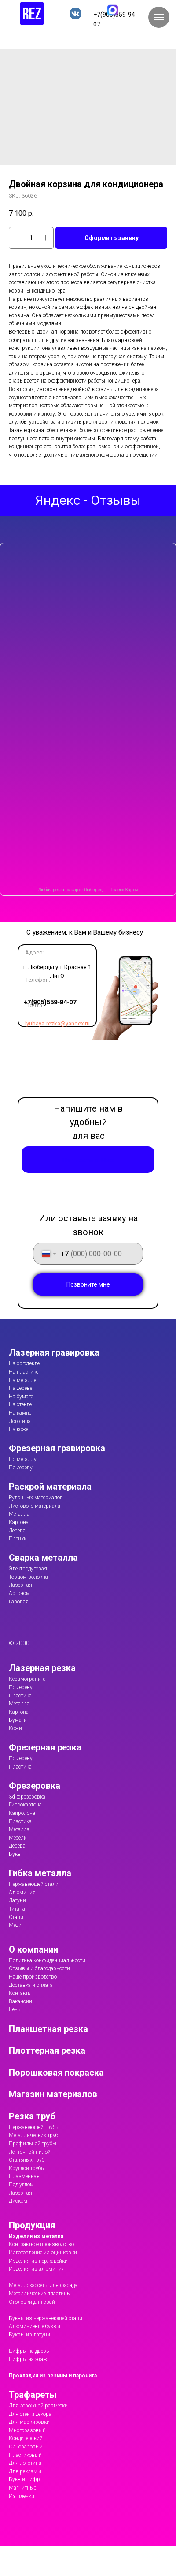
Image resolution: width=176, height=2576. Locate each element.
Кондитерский (26, 2438)
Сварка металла (43, 1557)
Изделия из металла (36, 2236)
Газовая (19, 1602)
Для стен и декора (30, 2414)
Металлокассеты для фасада (43, 2285)
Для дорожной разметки (38, 2406)
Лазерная (20, 1585)
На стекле (20, 1404)
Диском (18, 2201)
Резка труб (32, 2116)
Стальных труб (26, 2160)
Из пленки (21, 2496)
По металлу (23, 1459)
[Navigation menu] (159, 17)
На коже (18, 1429)
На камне (20, 1413)
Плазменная (24, 2176)
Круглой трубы (27, 2168)
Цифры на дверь (29, 2351)
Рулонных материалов (36, 1498)
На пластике (23, 1372)
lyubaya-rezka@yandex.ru (52, 1023)
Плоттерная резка (47, 2050)
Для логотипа (25, 2463)
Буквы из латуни (29, 2335)
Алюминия (22, 1892)
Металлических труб (33, 2135)
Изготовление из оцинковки (43, 2252)
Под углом (21, 2185)
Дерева (17, 1531)
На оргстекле (24, 1363)
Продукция (32, 2225)
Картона (19, 1522)
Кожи (15, 1728)
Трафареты (33, 2394)
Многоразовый (27, 2430)
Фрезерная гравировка (57, 1448)
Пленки (18, 1539)
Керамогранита (27, 1679)
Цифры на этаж (28, 2359)
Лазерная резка (42, 1668)
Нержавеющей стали (34, 1884)
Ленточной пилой (30, 2152)
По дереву (21, 1467)
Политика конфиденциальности (47, 1960)
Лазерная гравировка (54, 1352)
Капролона (22, 1813)
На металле (22, 1380)
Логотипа (20, 1421)
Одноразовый (26, 2447)
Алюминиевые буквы (34, 2326)
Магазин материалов (53, 2094)
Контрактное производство (41, 2244)
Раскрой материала (50, 1486)
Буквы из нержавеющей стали (45, 2318)
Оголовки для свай (32, 2302)
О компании (33, 1949)
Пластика (20, 1696)
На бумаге (21, 1396)
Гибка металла (40, 1873)
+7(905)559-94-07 (44, 1002)
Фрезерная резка (45, 1747)
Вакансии (20, 2001)
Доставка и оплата (31, 1985)
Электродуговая (28, 1569)
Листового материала (34, 1506)
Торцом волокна (28, 1577)
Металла (19, 1514)
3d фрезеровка (27, 1797)
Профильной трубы (32, 2143)
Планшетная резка (48, 2029)
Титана (17, 1909)
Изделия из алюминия (37, 2269)
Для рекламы (25, 2471)
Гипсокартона (25, 1805)
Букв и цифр (24, 2479)
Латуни (17, 1900)
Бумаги (18, 1720)
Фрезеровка (34, 1785)
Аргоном (19, 1593)
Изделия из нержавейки (38, 2261)
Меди (15, 1925)
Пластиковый (25, 2455)
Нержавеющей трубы (34, 2127)
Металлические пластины (40, 2294)
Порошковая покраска (56, 2072)
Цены (15, 2009)
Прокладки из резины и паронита (53, 2376)
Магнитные (22, 2488)
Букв (15, 1854)
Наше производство (33, 1977)
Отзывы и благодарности (39, 1968)
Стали (16, 1917)
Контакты (20, 1993)
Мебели (18, 1838)
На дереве (20, 1388)
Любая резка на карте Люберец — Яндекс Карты (88, 889)
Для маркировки (29, 2422)
